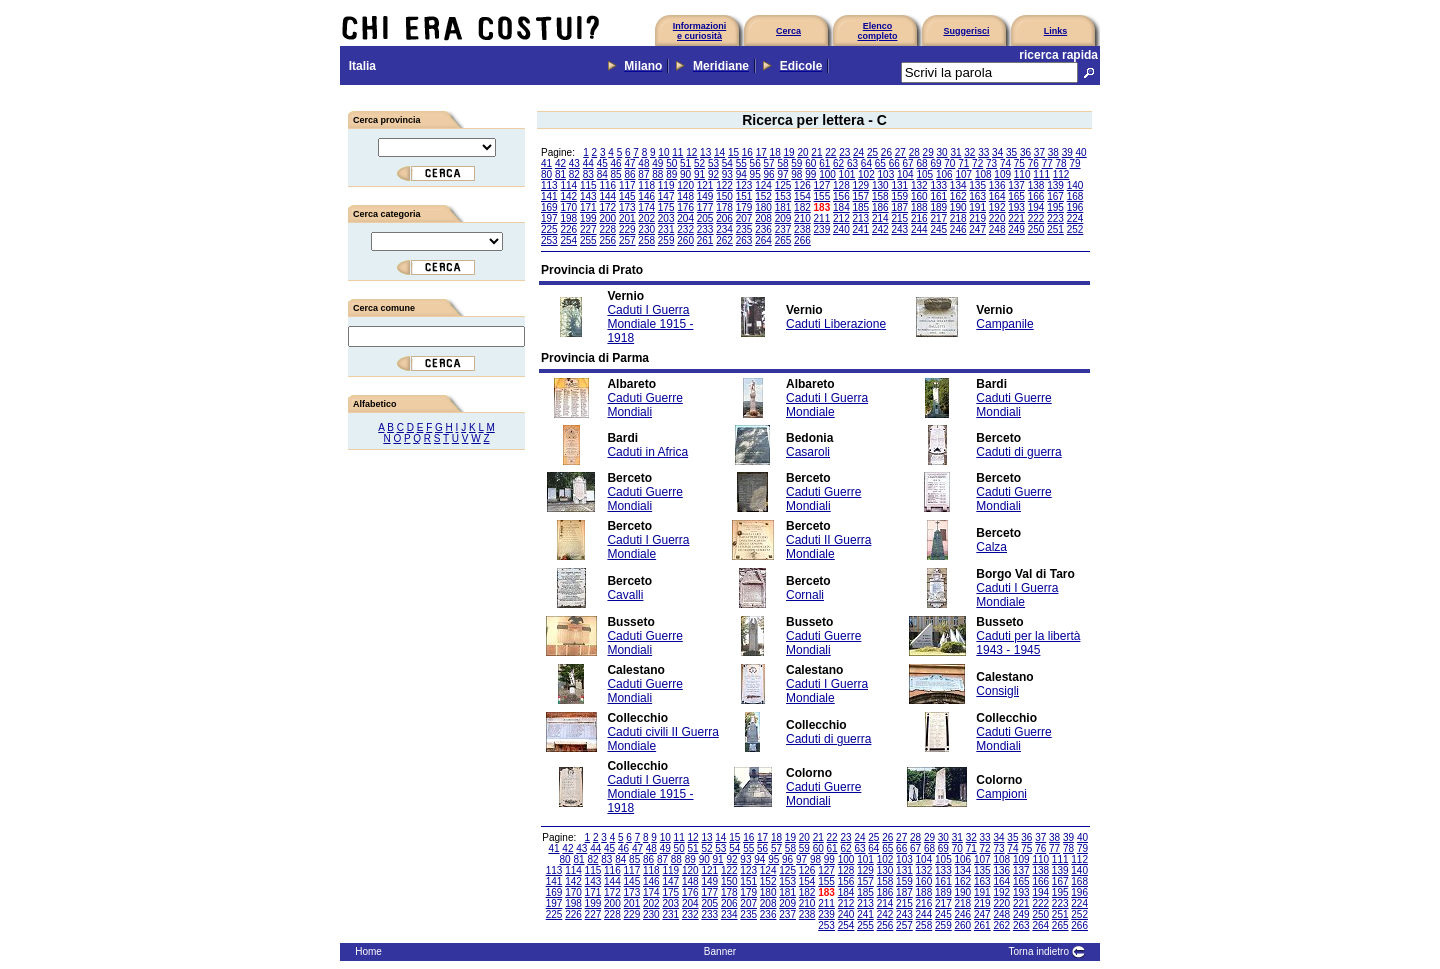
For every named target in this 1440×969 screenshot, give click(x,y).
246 (958, 229)
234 (724, 229)
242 (880, 229)
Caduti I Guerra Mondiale (827, 405)
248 (997, 229)
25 (872, 152)
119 (666, 185)
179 (744, 207)
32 (969, 152)
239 (822, 229)
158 (880, 196)
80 (546, 174)
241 (861, 229)
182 (802, 207)
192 (997, 207)
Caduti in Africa (647, 452)
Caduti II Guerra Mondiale (828, 547)
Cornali (805, 595)
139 (1055, 185)
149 (705, 196)
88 (657, 174)
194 (1036, 207)
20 (802, 152)
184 (841, 207)
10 (663, 152)
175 (666, 207)
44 (588, 163)
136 (997, 185)
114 (568, 185)
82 (574, 174)
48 (643, 163)
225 (549, 229)
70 (949, 163)
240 (841, 229)
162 (958, 196)
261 (705, 240)
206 (724, 218)
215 (899, 218)
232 (685, 229)
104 (905, 174)
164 (997, 196)
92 (713, 174)
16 (747, 152)
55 (741, 163)
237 (783, 229)
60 (810, 163)
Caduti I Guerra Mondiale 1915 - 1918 (650, 324)
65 (880, 163)
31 (955, 152)
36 (1025, 152)
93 (727, 174)
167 (1055, 196)
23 (844, 152)
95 (755, 174)
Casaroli (808, 452)
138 (1036, 185)
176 (685, 207)
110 (1022, 174)
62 (838, 163)
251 (1055, 229)
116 (607, 185)
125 (783, 185)
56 (755, 163)
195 (1055, 207)
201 (627, 218)
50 (671, 163)
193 (1016, 207)
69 (935, 163)
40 (1081, 152)
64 (866, 163)
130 (880, 185)
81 (560, 174)
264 (763, 240)
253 (549, 240)
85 (616, 174)
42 (560, 163)
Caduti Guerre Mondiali (644, 405)
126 (802, 185)
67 (908, 163)
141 (549, 196)
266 (802, 240)
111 (1041, 174)
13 (705, 152)
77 (1047, 163)
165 (1016, 196)
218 (958, 218)
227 (588, 229)
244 (919, 229)
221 (1016, 218)
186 (880, 207)
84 (602, 174)
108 (983, 174)
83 (588, 174)
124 (763, 185)
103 (886, 174)
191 (977, 207)
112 (1061, 174)
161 (938, 196)
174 (646, 207)
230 (646, 229)
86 (629, 174)
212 (841, 218)
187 (899, 207)
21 (816, 152)
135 (977, 185)
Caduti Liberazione (836, 324)
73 (991, 163)
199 (588, 218)
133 (938, 185)
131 (899, 185)
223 (1055, 218)
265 (783, 240)
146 (646, 196)
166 (1036, 196)
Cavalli (625, 595)
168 (1075, 196)
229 (627, 229)
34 (997, 152)
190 (958, 207)
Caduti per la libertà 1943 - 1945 (1028, 643)
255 (588, 240)
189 (938, 207)
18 (775, 152)
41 (546, 163)
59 (796, 163)
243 (899, 229)
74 (1005, 163)
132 (919, 185)
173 (627, 207)
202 (646, 218)
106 (944, 174)
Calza (991, 547)
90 (685, 174)
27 (900, 152)
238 (802, 229)
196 (1075, 207)
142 (568, 196)
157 (861, 196)
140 (1075, 185)
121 (705, 185)
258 (646, 240)
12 (691, 152)
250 (1036, 229)
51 (685, 163)
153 (783, 196)
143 (588, 196)
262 (724, 240)
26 (886, 152)
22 (830, 152)
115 (588, 185)
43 (574, 163)
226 (568, 229)
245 (938, 229)
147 (666, 196)
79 (1074, 163)
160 (919, 196)
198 (568, 218)
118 (646, 185)
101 (847, 174)
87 (643, 174)
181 (783, 207)
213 (861, 218)
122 (724, 185)
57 (769, 163)
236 (763, 229)
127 (822, 185)
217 (938, 218)
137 (1016, 185)
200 (607, 218)
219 (977, 218)
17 (761, 152)
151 (744, 196)
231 (666, 229)
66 (894, 163)
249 (1016, 229)
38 (1053, 152)
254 (568, 240)
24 (858, 152)
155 (822, 196)
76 (1033, 163)
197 (549, 218)
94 (741, 174)
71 (963, 163)
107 (963, 174)
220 (997, 218)
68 (921, 163)
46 (616, 163)
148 (685, 196)
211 (822, 218)
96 (769, 174)
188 (919, 207)
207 (744, 218)
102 (866, 174)
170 (568, 207)
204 (685, 218)
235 (744, 229)
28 (914, 152)
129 (861, 185)
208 (763, 218)
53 (713, 163)
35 (1011, 152)
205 (705, 218)
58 (782, 163)
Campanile (1004, 324)
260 (685, 240)
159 (899, 196)
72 (977, 163)
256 (607, 240)
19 (789, 152)
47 (629, 163)
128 (841, 185)
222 (1036, 218)
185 (861, 207)
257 (627, 240)
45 (602, 163)
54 (727, 163)
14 (719, 152)
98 (796, 174)
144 (607, 196)
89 (671, 174)
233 (705, 229)
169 (549, 207)
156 (841, 196)
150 (724, 196)
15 (733, 152)
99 (810, 174)
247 (977, 229)
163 (977, 196)
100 (827, 174)
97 (782, 174)
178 (724, 207)
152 (763, 196)
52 (699, 163)
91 (699, 174)
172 (607, 207)
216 (919, 218)
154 (802, 196)
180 (763, 207)
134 (958, 185)
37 (1039, 152)
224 (1075, 218)
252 (1075, 229)
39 (1067, 152)
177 (705, 207)
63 (852, 163)
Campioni (1001, 794)
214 (880, 218)
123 (744, 185)
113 (549, 185)
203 (666, 218)
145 (627, 196)
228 (607, 229)
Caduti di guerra (1018, 452)
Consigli (997, 691)
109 (1002, 174)
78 (1061, 163)
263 (744, 240)
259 (666, 240)
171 (588, 207)
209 (783, 218)
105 (924, 174)
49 (657, 163)
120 (685, 185)
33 (983, 152)
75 (1019, 163)
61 (824, 163)
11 (677, 152)
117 (627, 185)
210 (802, 218)
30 (941, 152)
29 (928, 152)
